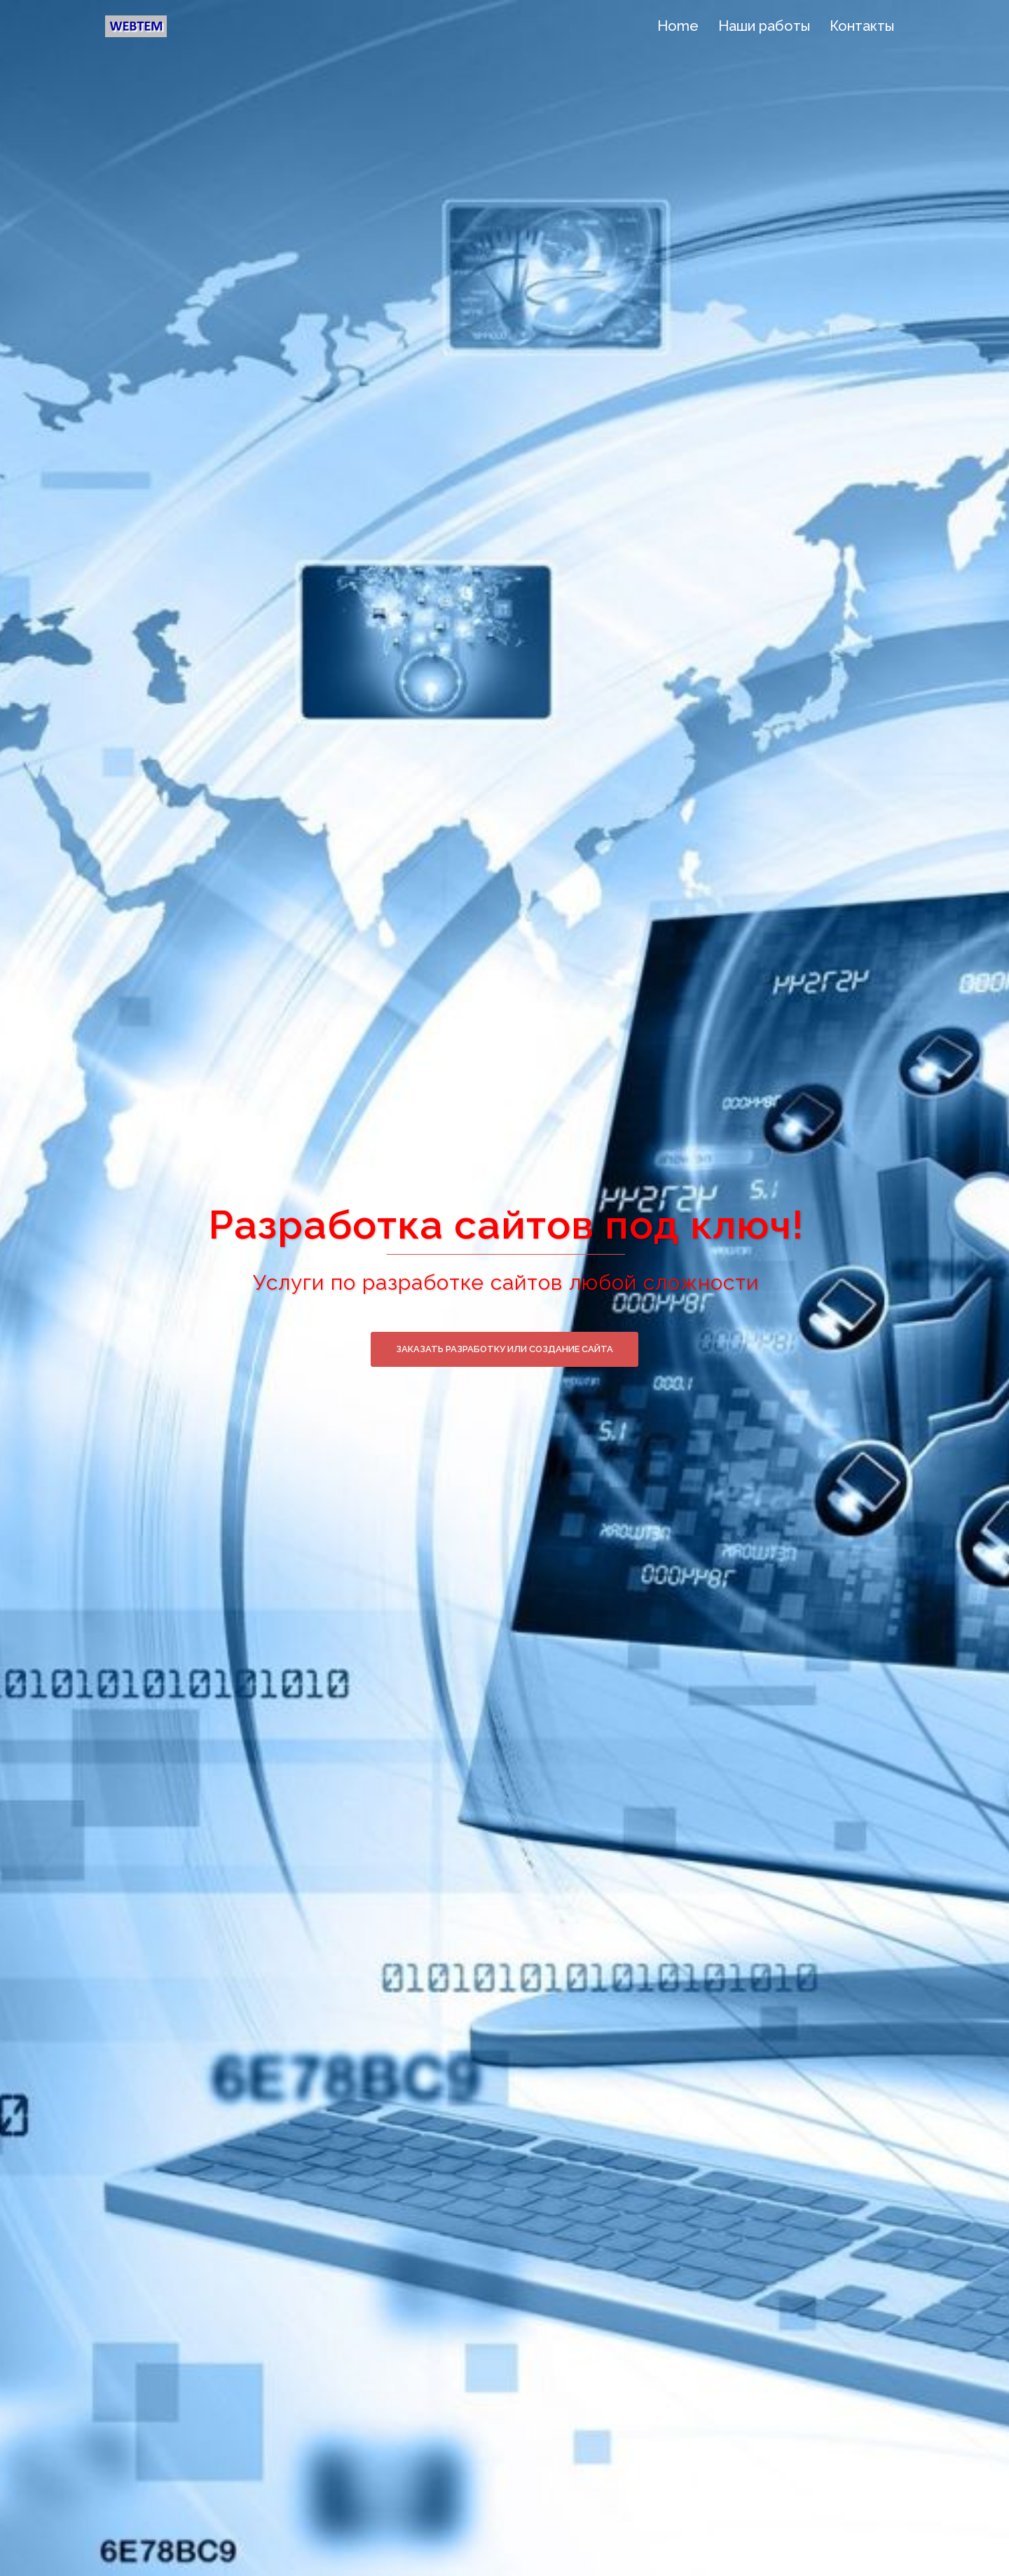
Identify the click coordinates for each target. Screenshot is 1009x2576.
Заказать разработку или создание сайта (504, 1349)
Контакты (862, 26)
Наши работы (764, 26)
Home (678, 26)
